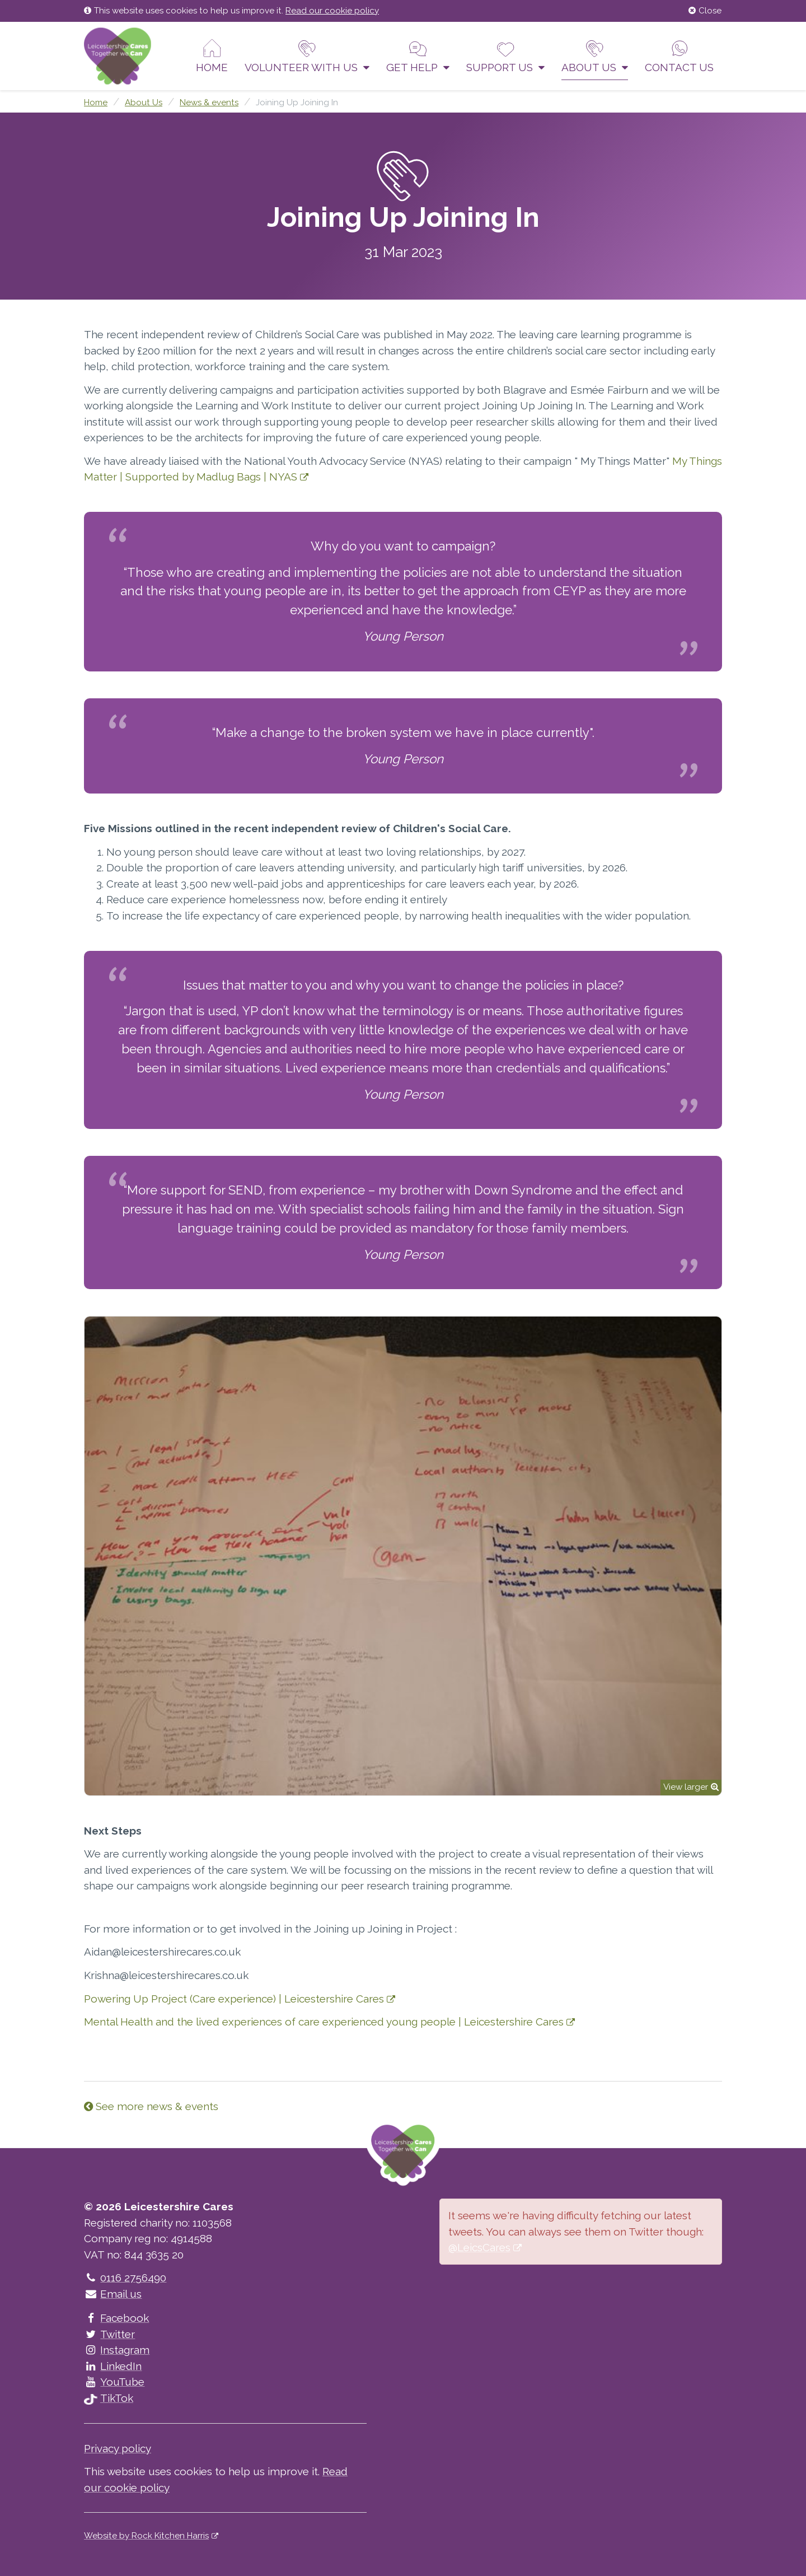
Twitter (109, 2334)
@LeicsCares (479, 2247)
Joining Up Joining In (297, 102)
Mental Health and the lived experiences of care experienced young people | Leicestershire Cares (324, 2021)
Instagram (116, 2350)
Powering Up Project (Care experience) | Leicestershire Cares (234, 1998)
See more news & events (151, 2106)
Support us (505, 56)
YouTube (114, 2382)
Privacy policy (117, 2448)
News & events (209, 102)
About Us (594, 56)
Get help (417, 56)
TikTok (108, 2398)
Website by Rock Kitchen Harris (146, 2536)
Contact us (679, 56)
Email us (113, 2294)
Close (704, 11)
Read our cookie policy (332, 11)
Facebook (116, 2318)
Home (212, 56)
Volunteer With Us (307, 56)
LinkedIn (113, 2366)
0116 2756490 (125, 2277)
